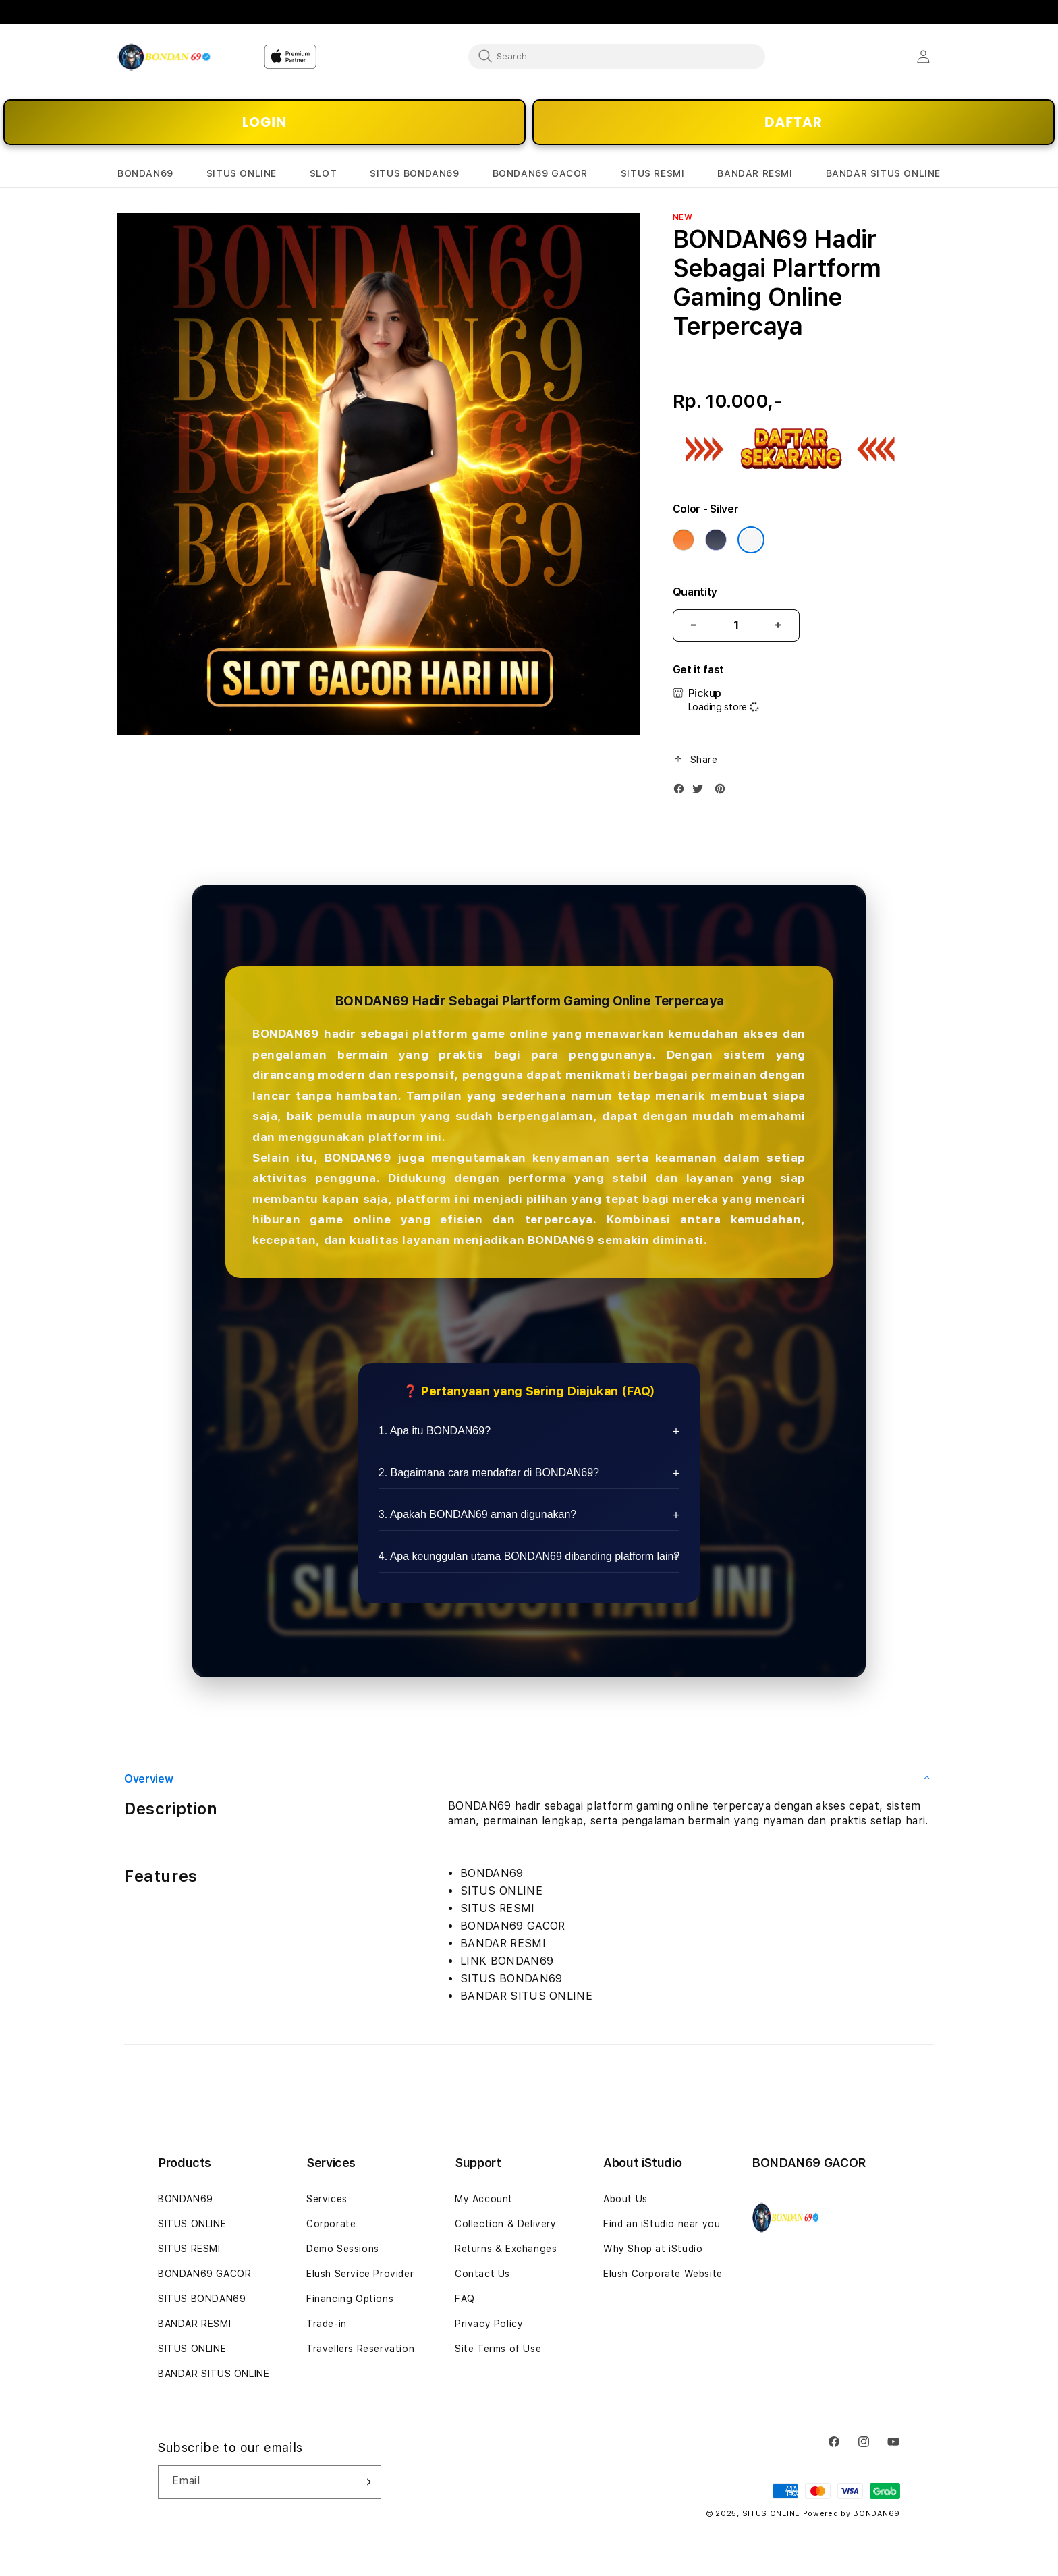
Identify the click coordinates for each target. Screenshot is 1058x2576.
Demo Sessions (342, 2248)
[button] (145, 173)
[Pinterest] (723, 792)
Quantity (695, 592)
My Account (484, 2198)
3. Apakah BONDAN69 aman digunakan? (478, 1514)
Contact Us (482, 2273)
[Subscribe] (366, 2482)
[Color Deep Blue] (716, 540)
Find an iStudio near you (661, 2223)
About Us (625, 2198)
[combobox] (616, 56)
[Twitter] (701, 792)
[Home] (164, 57)
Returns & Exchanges (506, 2248)
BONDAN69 (185, 2198)
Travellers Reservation (360, 2348)
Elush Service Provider (360, 2273)
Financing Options (349, 2298)
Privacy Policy (489, 2323)
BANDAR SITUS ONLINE (213, 2373)
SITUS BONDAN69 (202, 2298)
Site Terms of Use (498, 2348)
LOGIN (264, 122)
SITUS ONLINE (192, 2223)
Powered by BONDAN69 (851, 2513)
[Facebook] (682, 792)
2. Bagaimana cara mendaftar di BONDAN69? (489, 1472)
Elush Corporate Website (663, 2273)
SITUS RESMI (189, 2248)
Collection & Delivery (506, 2223)
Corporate (331, 2223)
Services (326, 2198)
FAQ (465, 2298)
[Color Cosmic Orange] (683, 540)
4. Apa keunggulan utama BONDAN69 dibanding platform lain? (529, 1556)
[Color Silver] (750, 539)
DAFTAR (793, 122)
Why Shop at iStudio (652, 2248)
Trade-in (326, 2323)
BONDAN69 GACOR (204, 2273)
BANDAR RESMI (194, 2323)
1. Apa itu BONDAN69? (435, 1430)
